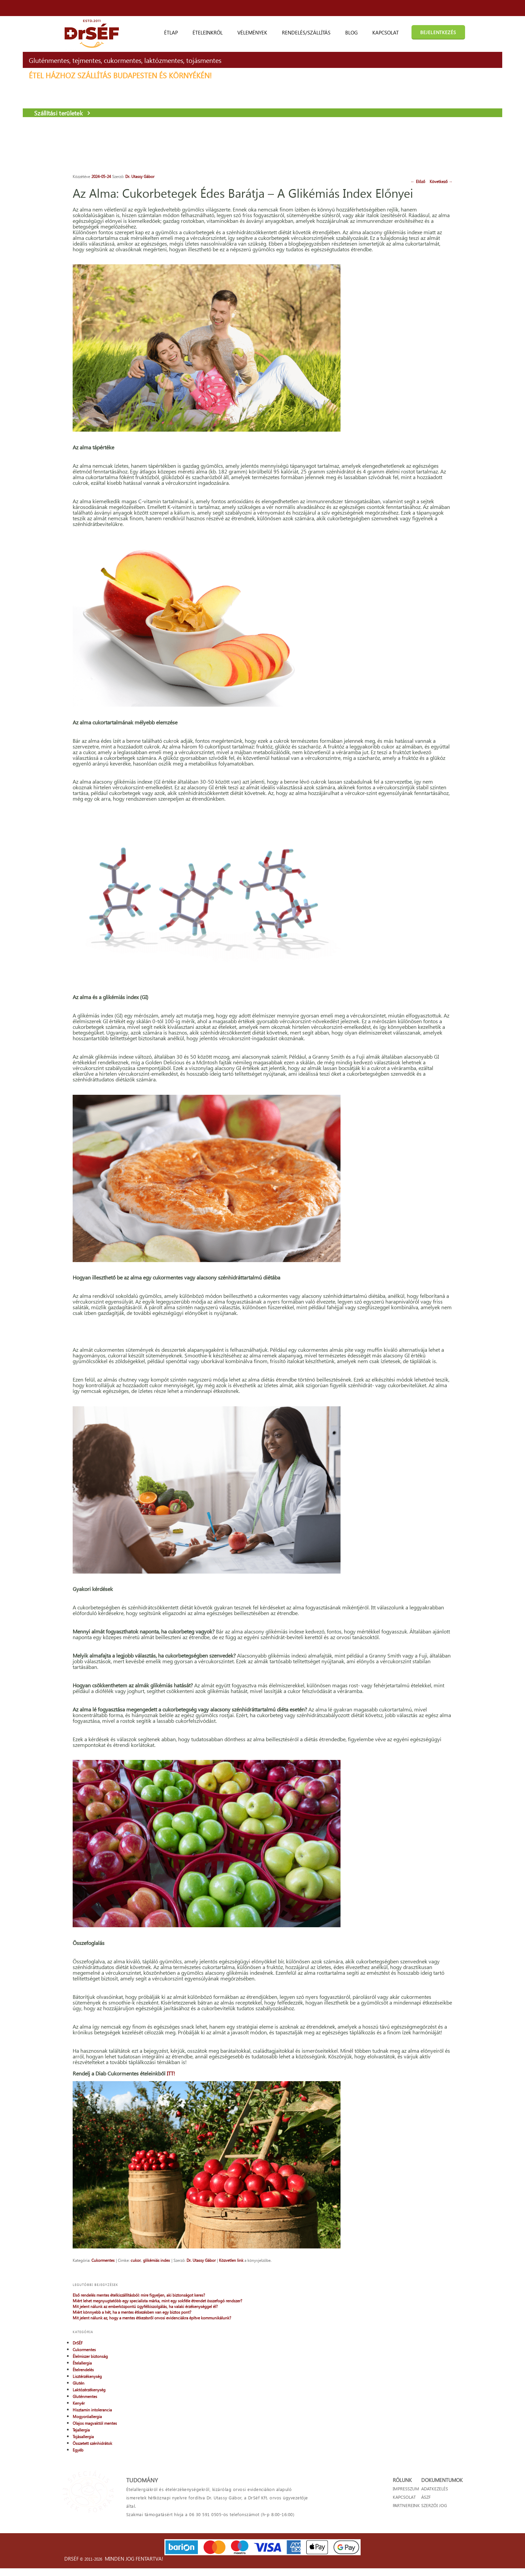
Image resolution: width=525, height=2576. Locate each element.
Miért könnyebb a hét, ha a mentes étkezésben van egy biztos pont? (417, 236)
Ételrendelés (397, 308)
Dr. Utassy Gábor (129, 176)
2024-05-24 (91, 176)
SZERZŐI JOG (436, 2524)
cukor (126, 2461)
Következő (284, 176)
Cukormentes (92, 2461)
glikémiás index (146, 2461)
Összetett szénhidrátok (407, 382)
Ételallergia (396, 301)
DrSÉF (392, 281)
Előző (262, 176)
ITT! (161, 2291)
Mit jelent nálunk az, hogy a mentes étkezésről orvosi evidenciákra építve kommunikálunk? (419, 251)
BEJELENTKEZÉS (438, 32)
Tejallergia (395, 368)
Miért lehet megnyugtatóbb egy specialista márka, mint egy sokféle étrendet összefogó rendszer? (424, 205)
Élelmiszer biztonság (405, 295)
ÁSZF (428, 2516)
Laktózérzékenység (403, 328)
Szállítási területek (104, 141)
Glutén (393, 322)
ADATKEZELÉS (437, 2508)
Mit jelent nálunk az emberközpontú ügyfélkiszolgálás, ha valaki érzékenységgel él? (424, 222)
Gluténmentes (399, 335)
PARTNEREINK (383, 2524)
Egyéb (392, 388)
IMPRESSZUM (383, 2508)
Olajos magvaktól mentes (409, 362)
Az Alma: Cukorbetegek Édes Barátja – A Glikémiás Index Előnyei (169, 199)
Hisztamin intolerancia (407, 348)
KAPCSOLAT (381, 2516)
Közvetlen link (221, 2461)
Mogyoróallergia (402, 355)
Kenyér (393, 342)
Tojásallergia (397, 375)
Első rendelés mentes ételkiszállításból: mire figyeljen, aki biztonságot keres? (420, 190)
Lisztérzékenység (402, 315)
